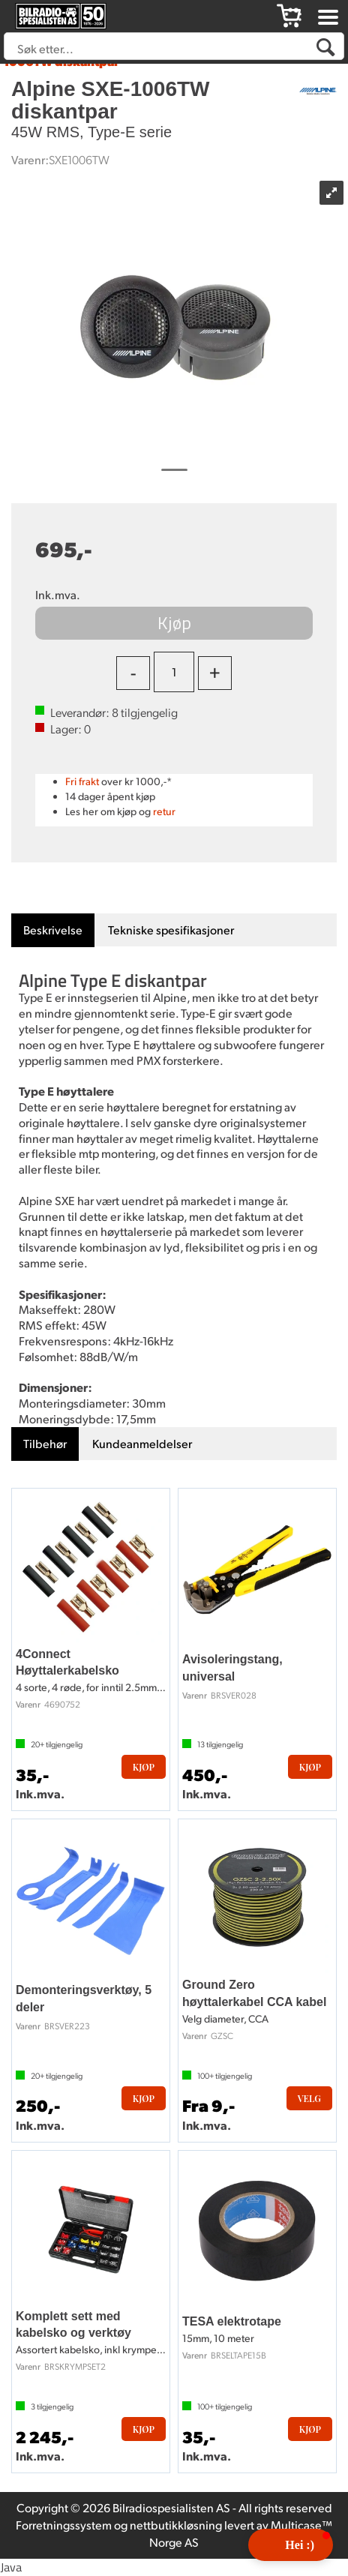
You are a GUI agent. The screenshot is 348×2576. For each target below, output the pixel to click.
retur (164, 811)
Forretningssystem (64, 2525)
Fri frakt (82, 781)
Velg (309, 2098)
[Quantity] (174, 672)
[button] (290, 2545)
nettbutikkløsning (176, 2525)
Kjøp (174, 622)
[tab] (52, 930)
